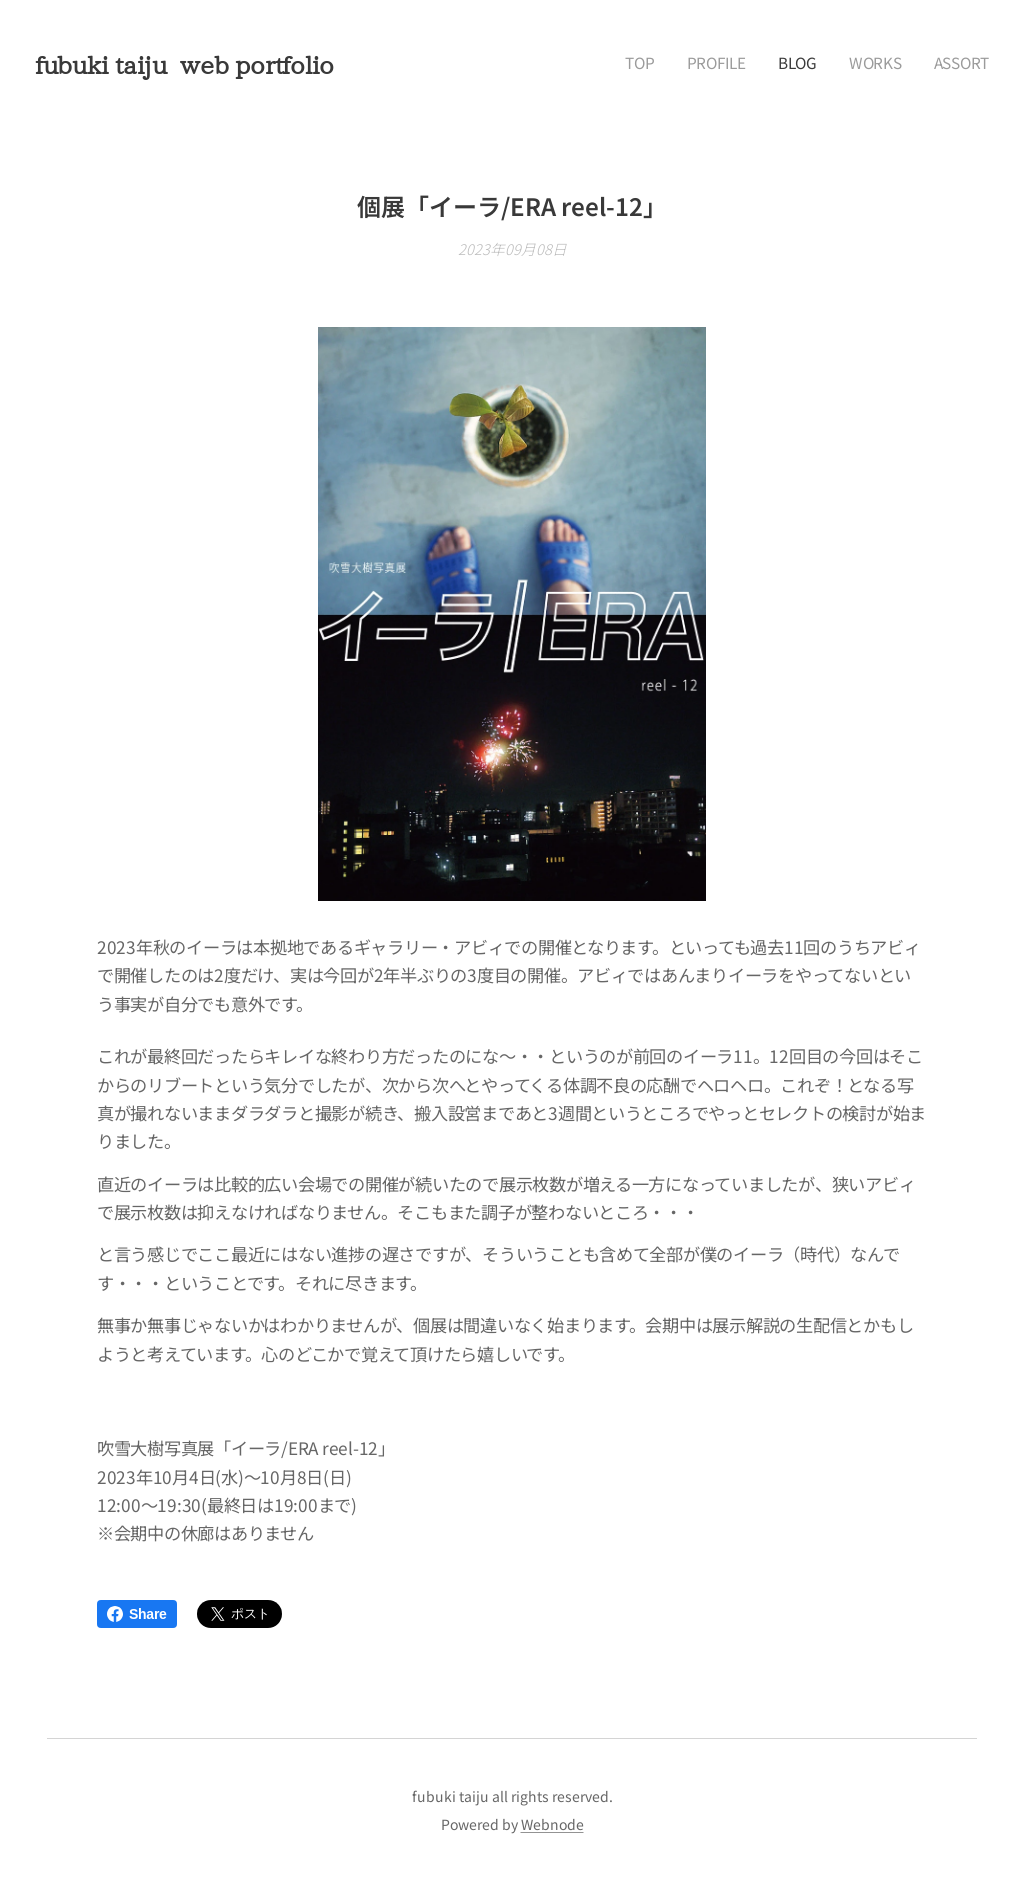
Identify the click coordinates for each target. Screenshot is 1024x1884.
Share (137, 1614)
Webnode (552, 1824)
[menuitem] (866, 65)
